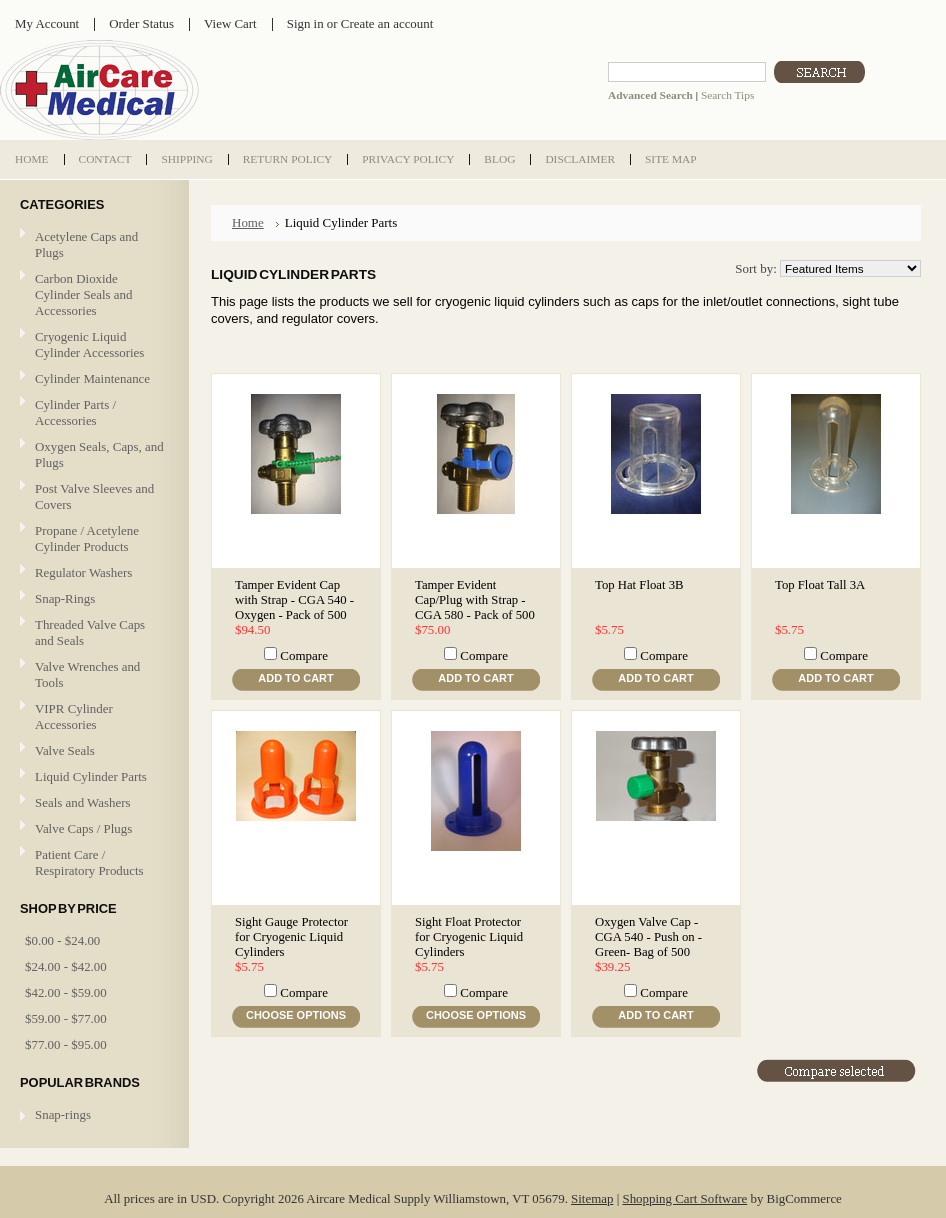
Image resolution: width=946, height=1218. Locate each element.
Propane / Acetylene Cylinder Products (87, 538)
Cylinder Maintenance (92, 378)
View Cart (230, 23)
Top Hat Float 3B (639, 585)
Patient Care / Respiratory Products (92, 862)
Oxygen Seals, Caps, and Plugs (99, 454)
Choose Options (296, 1015)
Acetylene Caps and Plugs (86, 244)
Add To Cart (295, 678)
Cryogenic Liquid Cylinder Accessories (89, 344)
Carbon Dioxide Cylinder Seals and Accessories (84, 294)
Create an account (387, 23)
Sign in (305, 23)
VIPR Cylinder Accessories (74, 716)
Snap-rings (63, 1114)
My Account (47, 23)
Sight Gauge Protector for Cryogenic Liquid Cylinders (291, 937)
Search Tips (727, 95)
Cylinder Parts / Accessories (75, 412)
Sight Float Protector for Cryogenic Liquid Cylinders (469, 937)
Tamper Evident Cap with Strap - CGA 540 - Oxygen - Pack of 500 (294, 600)
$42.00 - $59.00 (66, 992)
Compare (304, 655)
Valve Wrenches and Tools (87, 674)
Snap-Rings (65, 598)
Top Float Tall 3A (820, 585)
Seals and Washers (83, 802)
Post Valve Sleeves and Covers (94, 496)
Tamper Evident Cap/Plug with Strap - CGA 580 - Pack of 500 (475, 600)
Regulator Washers (83, 572)
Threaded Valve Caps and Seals (90, 632)
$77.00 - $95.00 (66, 1044)
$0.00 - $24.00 (62, 940)
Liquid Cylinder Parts (91, 776)
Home (248, 222)
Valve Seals (92, 751)
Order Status (141, 23)
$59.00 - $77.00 (66, 1018)
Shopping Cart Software (684, 1198)
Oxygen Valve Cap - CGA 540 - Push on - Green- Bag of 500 (648, 937)
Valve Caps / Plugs (92, 829)
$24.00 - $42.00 (66, 966)
